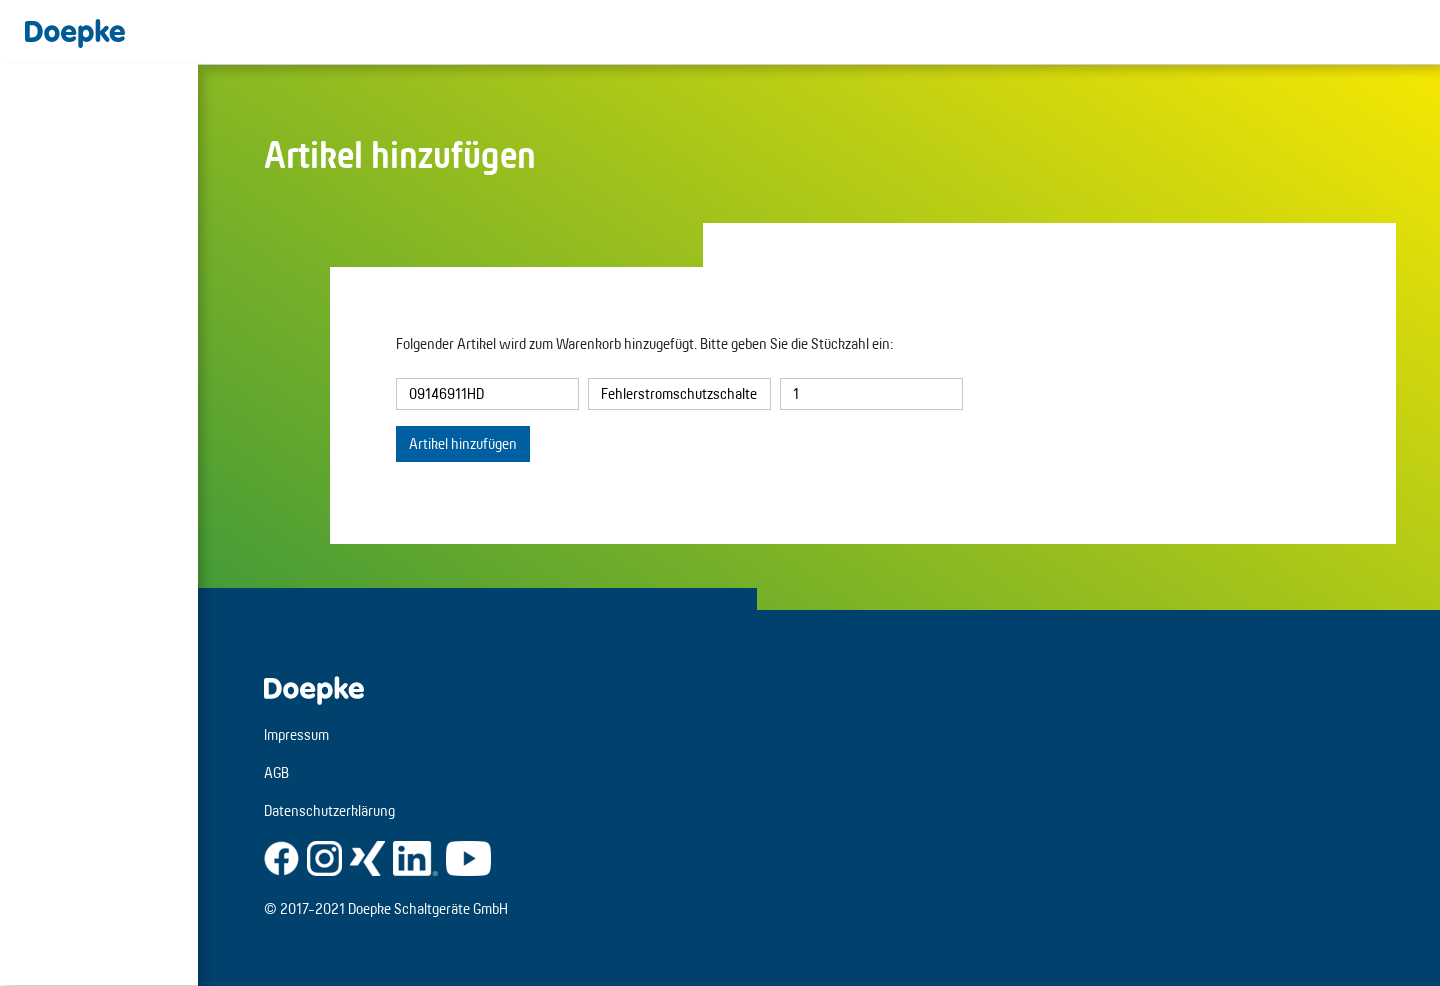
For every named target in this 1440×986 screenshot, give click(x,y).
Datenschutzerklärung (329, 810)
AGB (276, 772)
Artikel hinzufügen (463, 443)
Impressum (296, 734)
